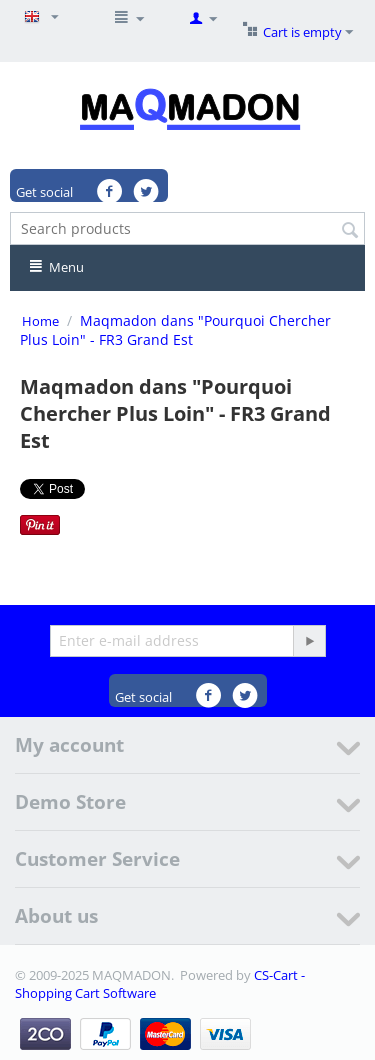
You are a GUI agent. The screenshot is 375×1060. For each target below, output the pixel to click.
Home (40, 321)
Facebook (111, 192)
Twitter (147, 192)
